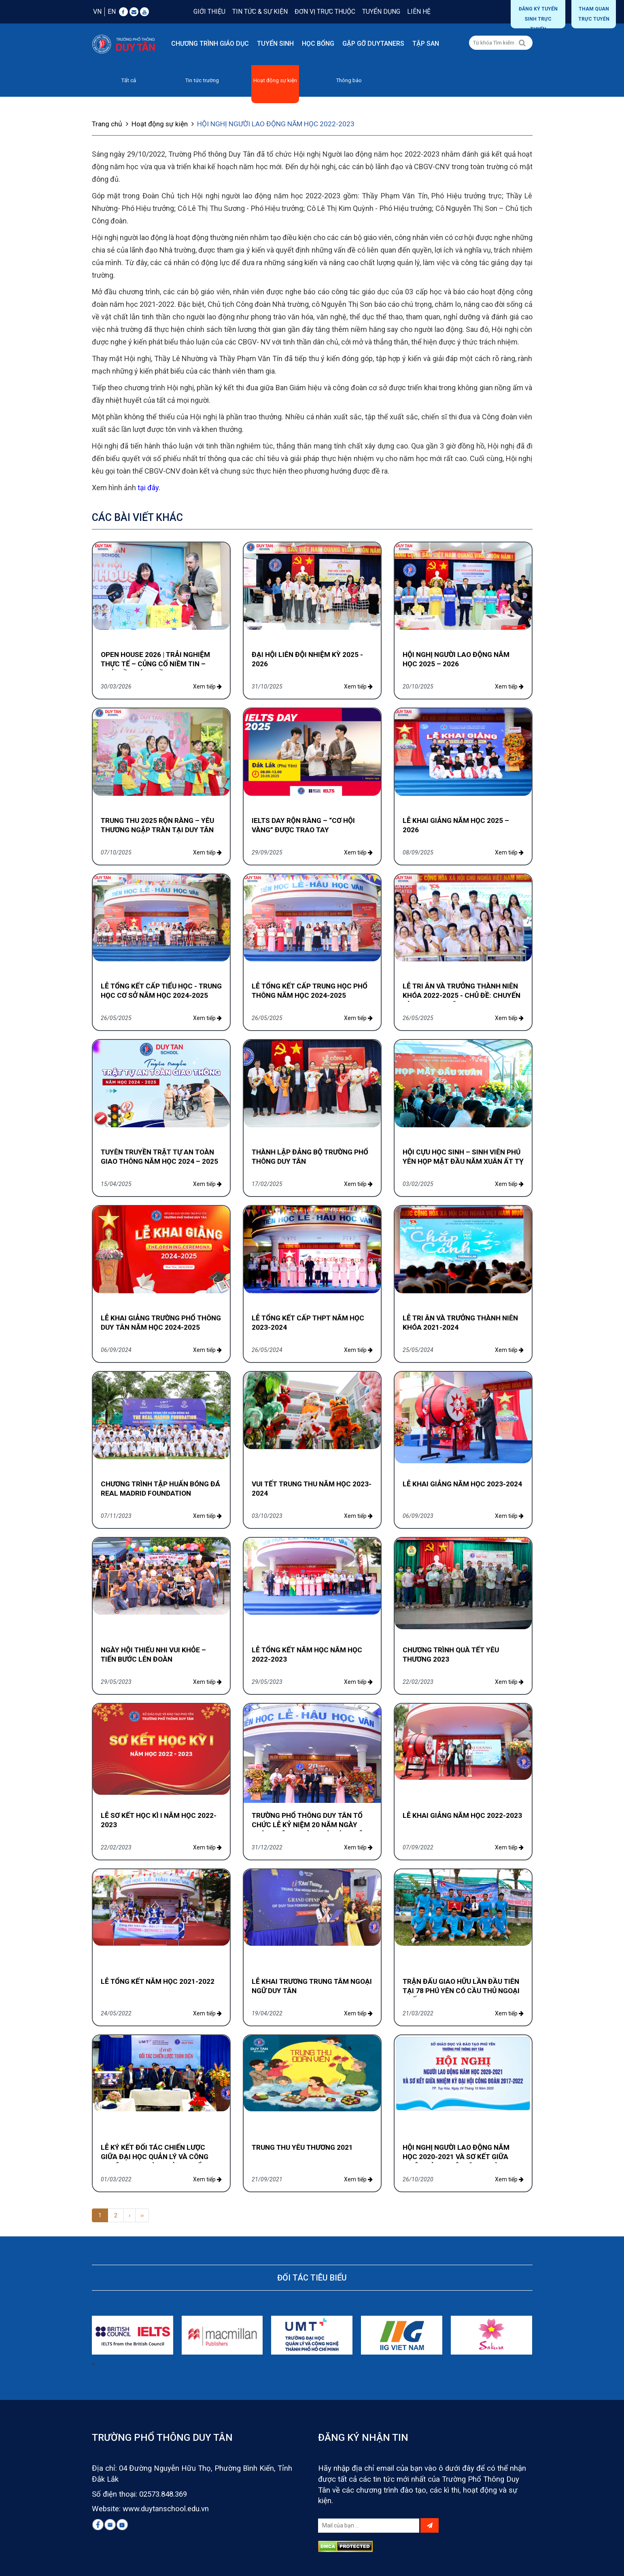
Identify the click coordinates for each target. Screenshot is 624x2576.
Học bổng (318, 43)
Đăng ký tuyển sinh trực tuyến (538, 17)
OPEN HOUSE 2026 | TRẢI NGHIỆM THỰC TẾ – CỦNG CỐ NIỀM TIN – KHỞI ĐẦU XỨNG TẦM (155, 663)
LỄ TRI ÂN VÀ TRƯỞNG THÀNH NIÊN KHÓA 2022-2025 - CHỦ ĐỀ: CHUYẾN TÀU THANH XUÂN (461, 995)
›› (142, 2215)
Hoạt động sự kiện (275, 80)
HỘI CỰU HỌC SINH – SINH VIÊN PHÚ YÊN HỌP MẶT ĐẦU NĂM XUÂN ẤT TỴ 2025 (463, 1161)
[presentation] (92, 2363)
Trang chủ (111, 123)
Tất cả (128, 80)
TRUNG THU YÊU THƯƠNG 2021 (302, 2147)
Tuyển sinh (275, 43)
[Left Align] (522, 43)
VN (97, 11)
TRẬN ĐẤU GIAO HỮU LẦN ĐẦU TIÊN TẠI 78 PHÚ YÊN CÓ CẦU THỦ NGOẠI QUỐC (461, 1990)
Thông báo (349, 80)
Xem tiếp (207, 686)
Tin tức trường (202, 80)
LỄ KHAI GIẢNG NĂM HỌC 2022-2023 (462, 1815)
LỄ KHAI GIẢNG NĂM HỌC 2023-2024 (462, 1483)
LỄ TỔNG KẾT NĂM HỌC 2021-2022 (157, 1981)
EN (112, 11)
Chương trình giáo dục (210, 43)
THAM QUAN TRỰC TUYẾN (593, 14)
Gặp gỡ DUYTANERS (373, 43)
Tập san (425, 43)
